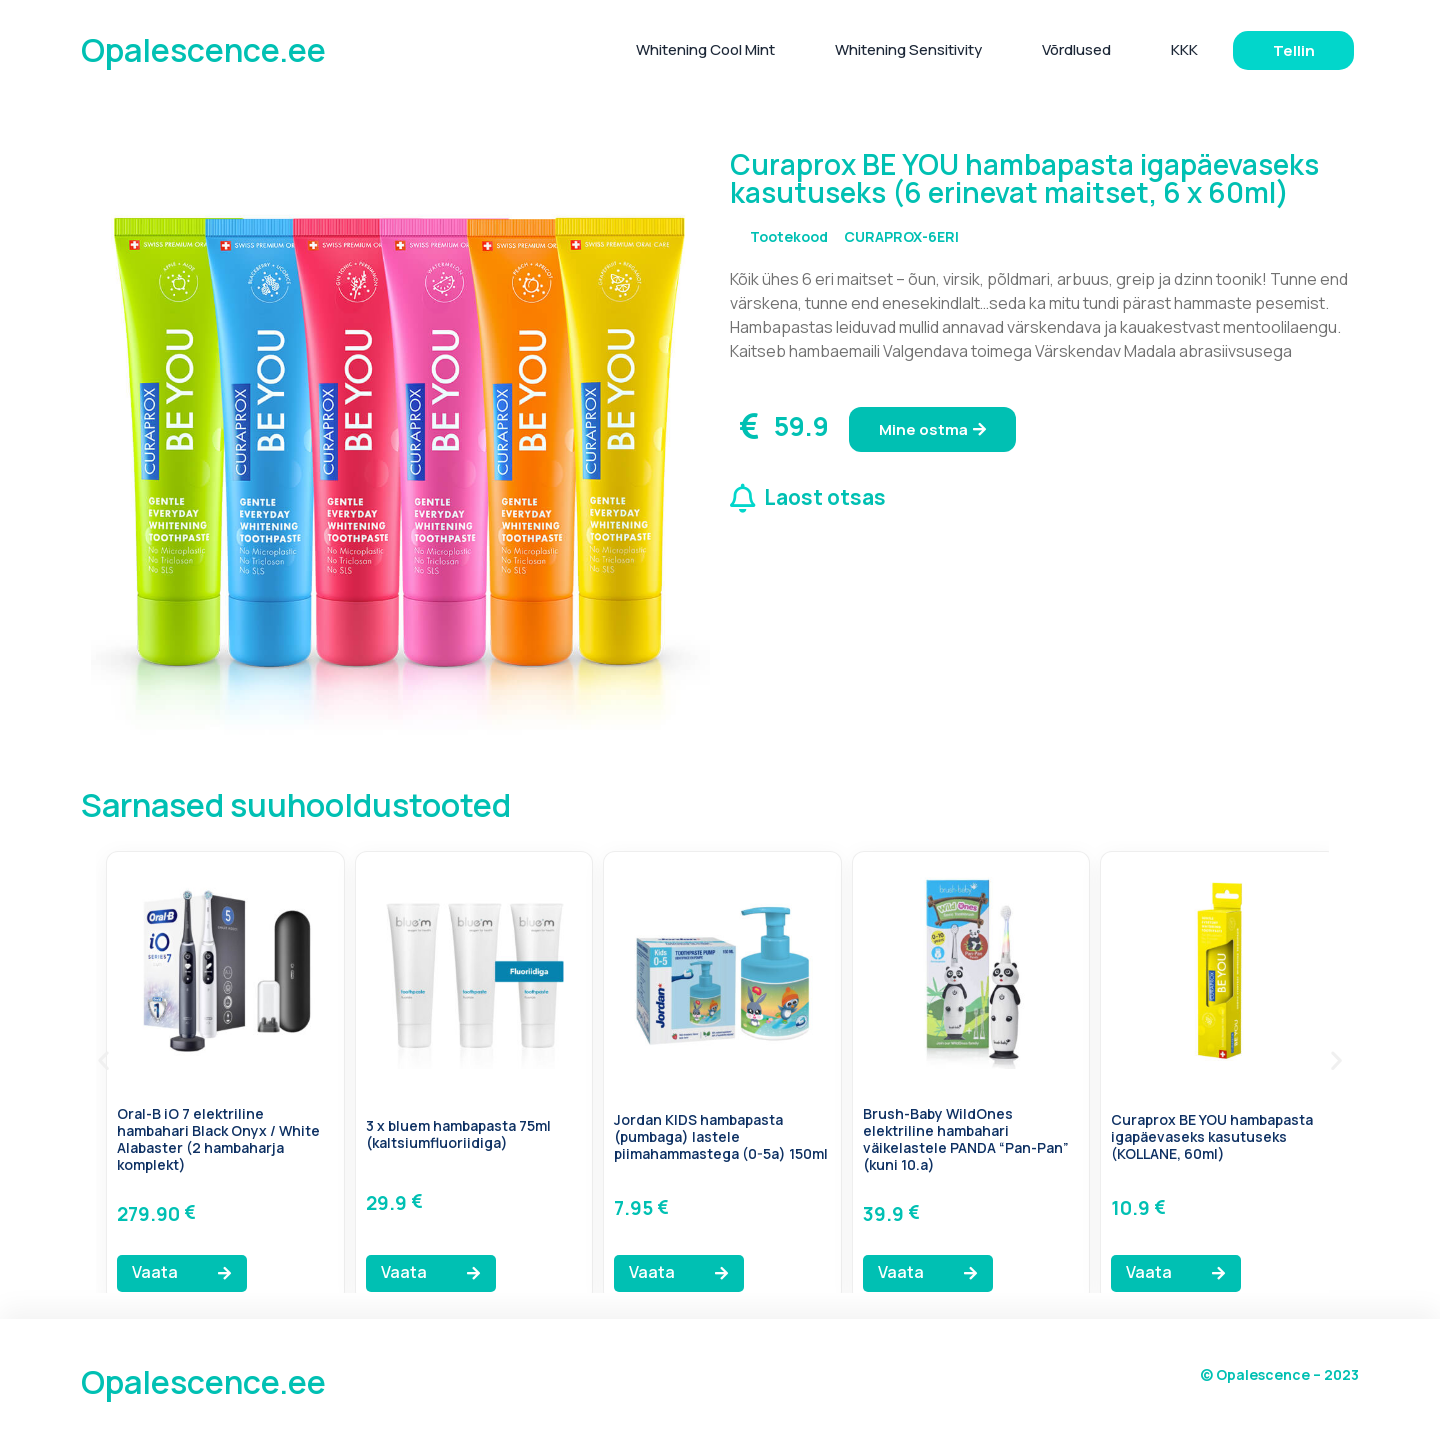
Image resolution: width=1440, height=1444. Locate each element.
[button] (103, 1060)
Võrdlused (1076, 49)
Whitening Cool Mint (705, 49)
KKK (1184, 49)
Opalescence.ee (203, 50)
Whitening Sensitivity (908, 49)
